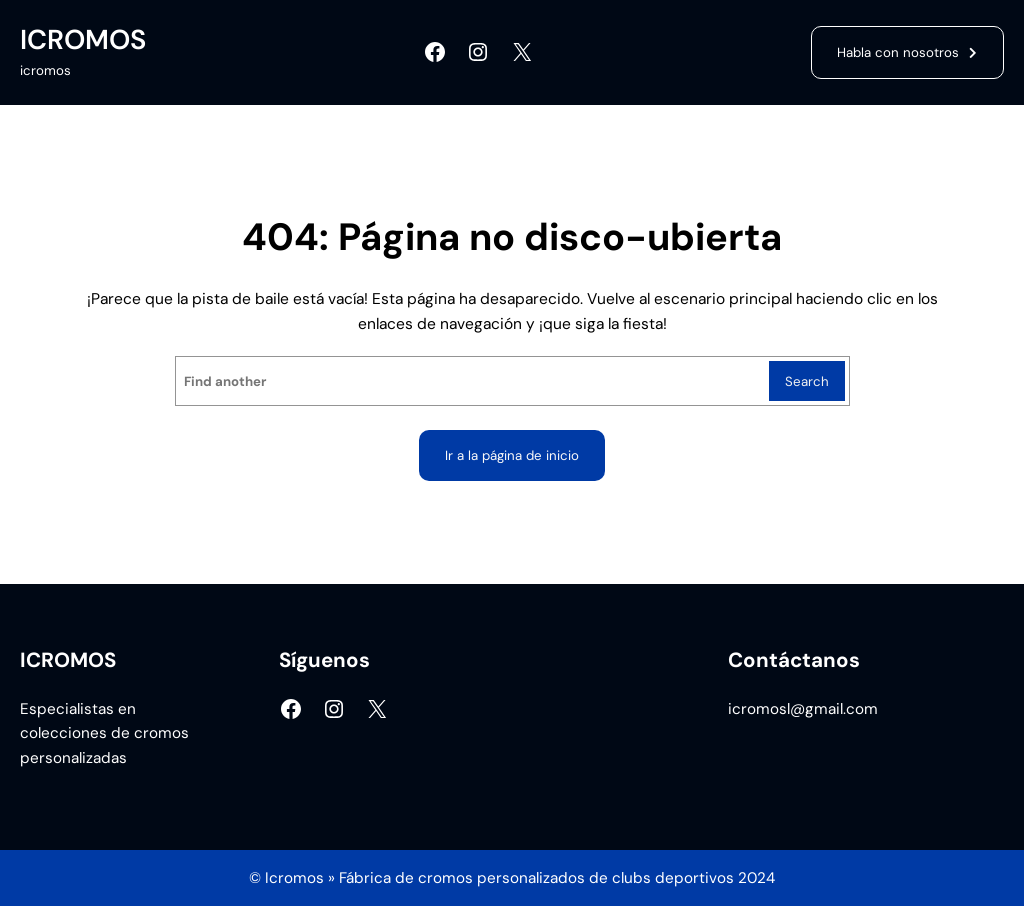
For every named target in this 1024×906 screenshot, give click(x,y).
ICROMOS (83, 39)
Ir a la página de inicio (512, 455)
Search (807, 381)
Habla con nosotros (898, 52)
